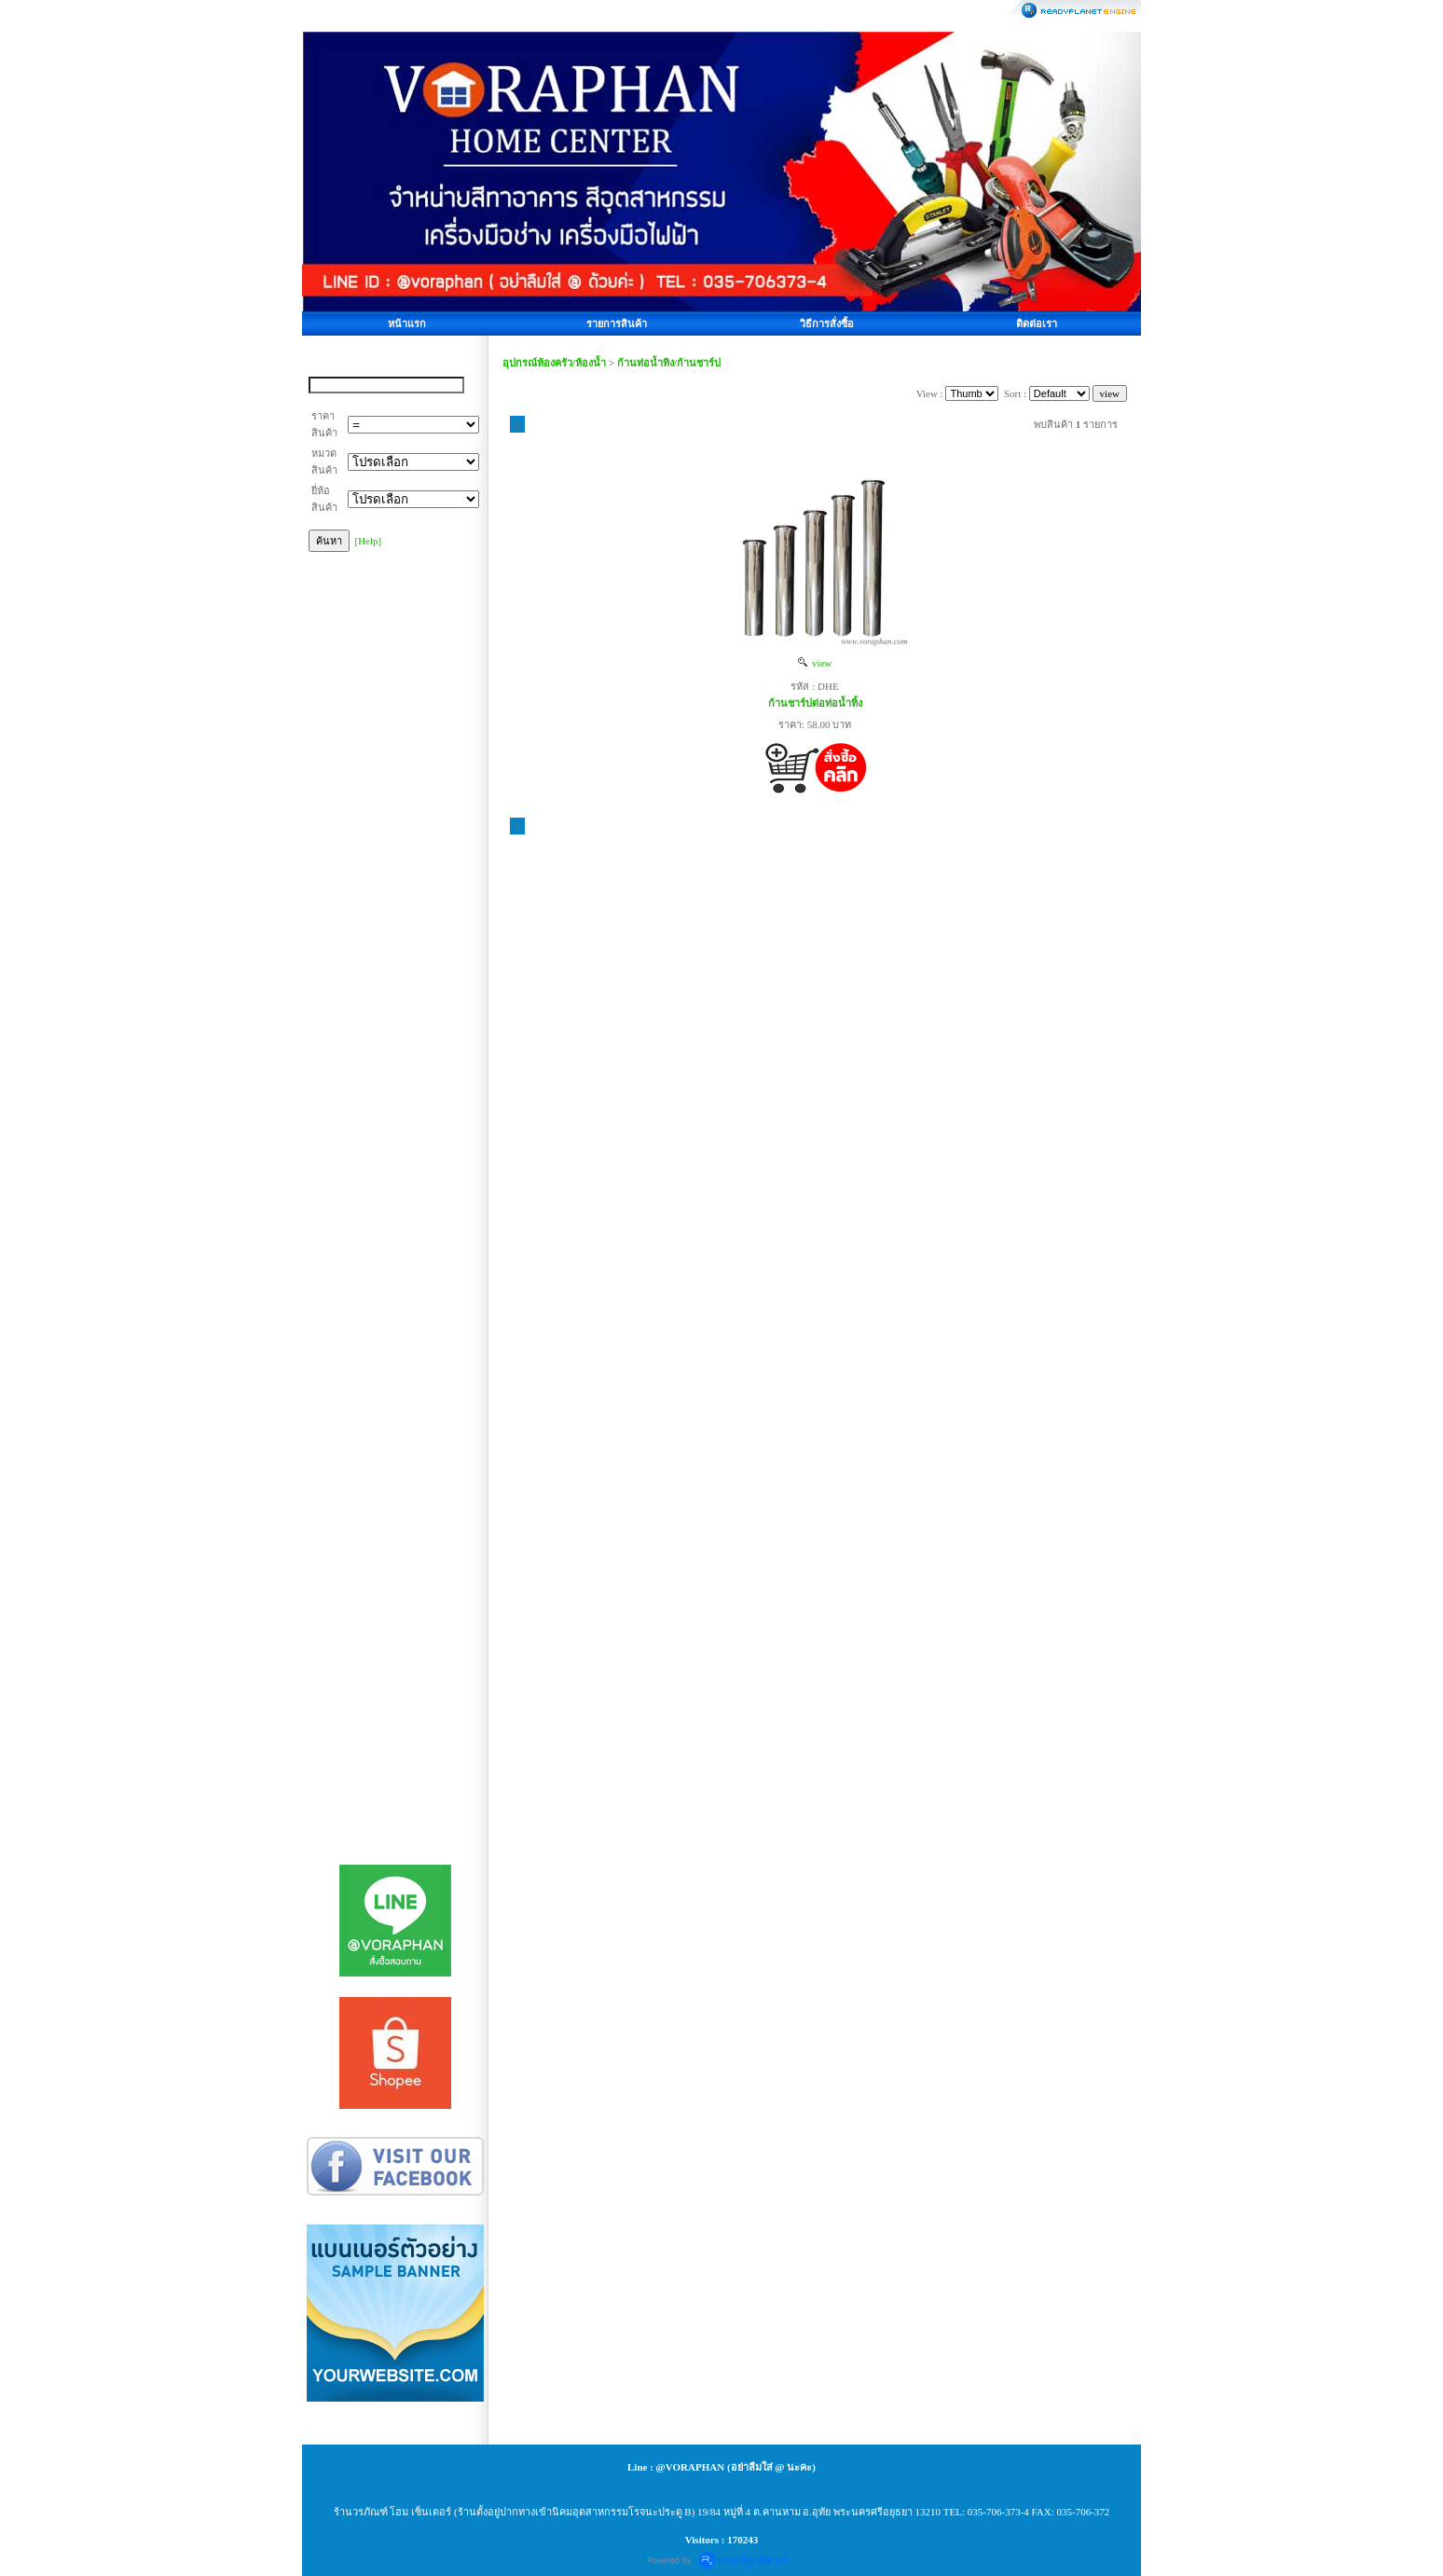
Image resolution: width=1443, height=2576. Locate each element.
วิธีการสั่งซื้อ (827, 323)
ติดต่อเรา (1036, 323)
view (815, 662)
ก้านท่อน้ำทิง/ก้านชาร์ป (669, 362)
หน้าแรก (407, 323)
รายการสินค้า (616, 323)
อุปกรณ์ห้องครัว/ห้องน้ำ (554, 362)
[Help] (368, 540)
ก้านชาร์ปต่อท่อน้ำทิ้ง (815, 703)
